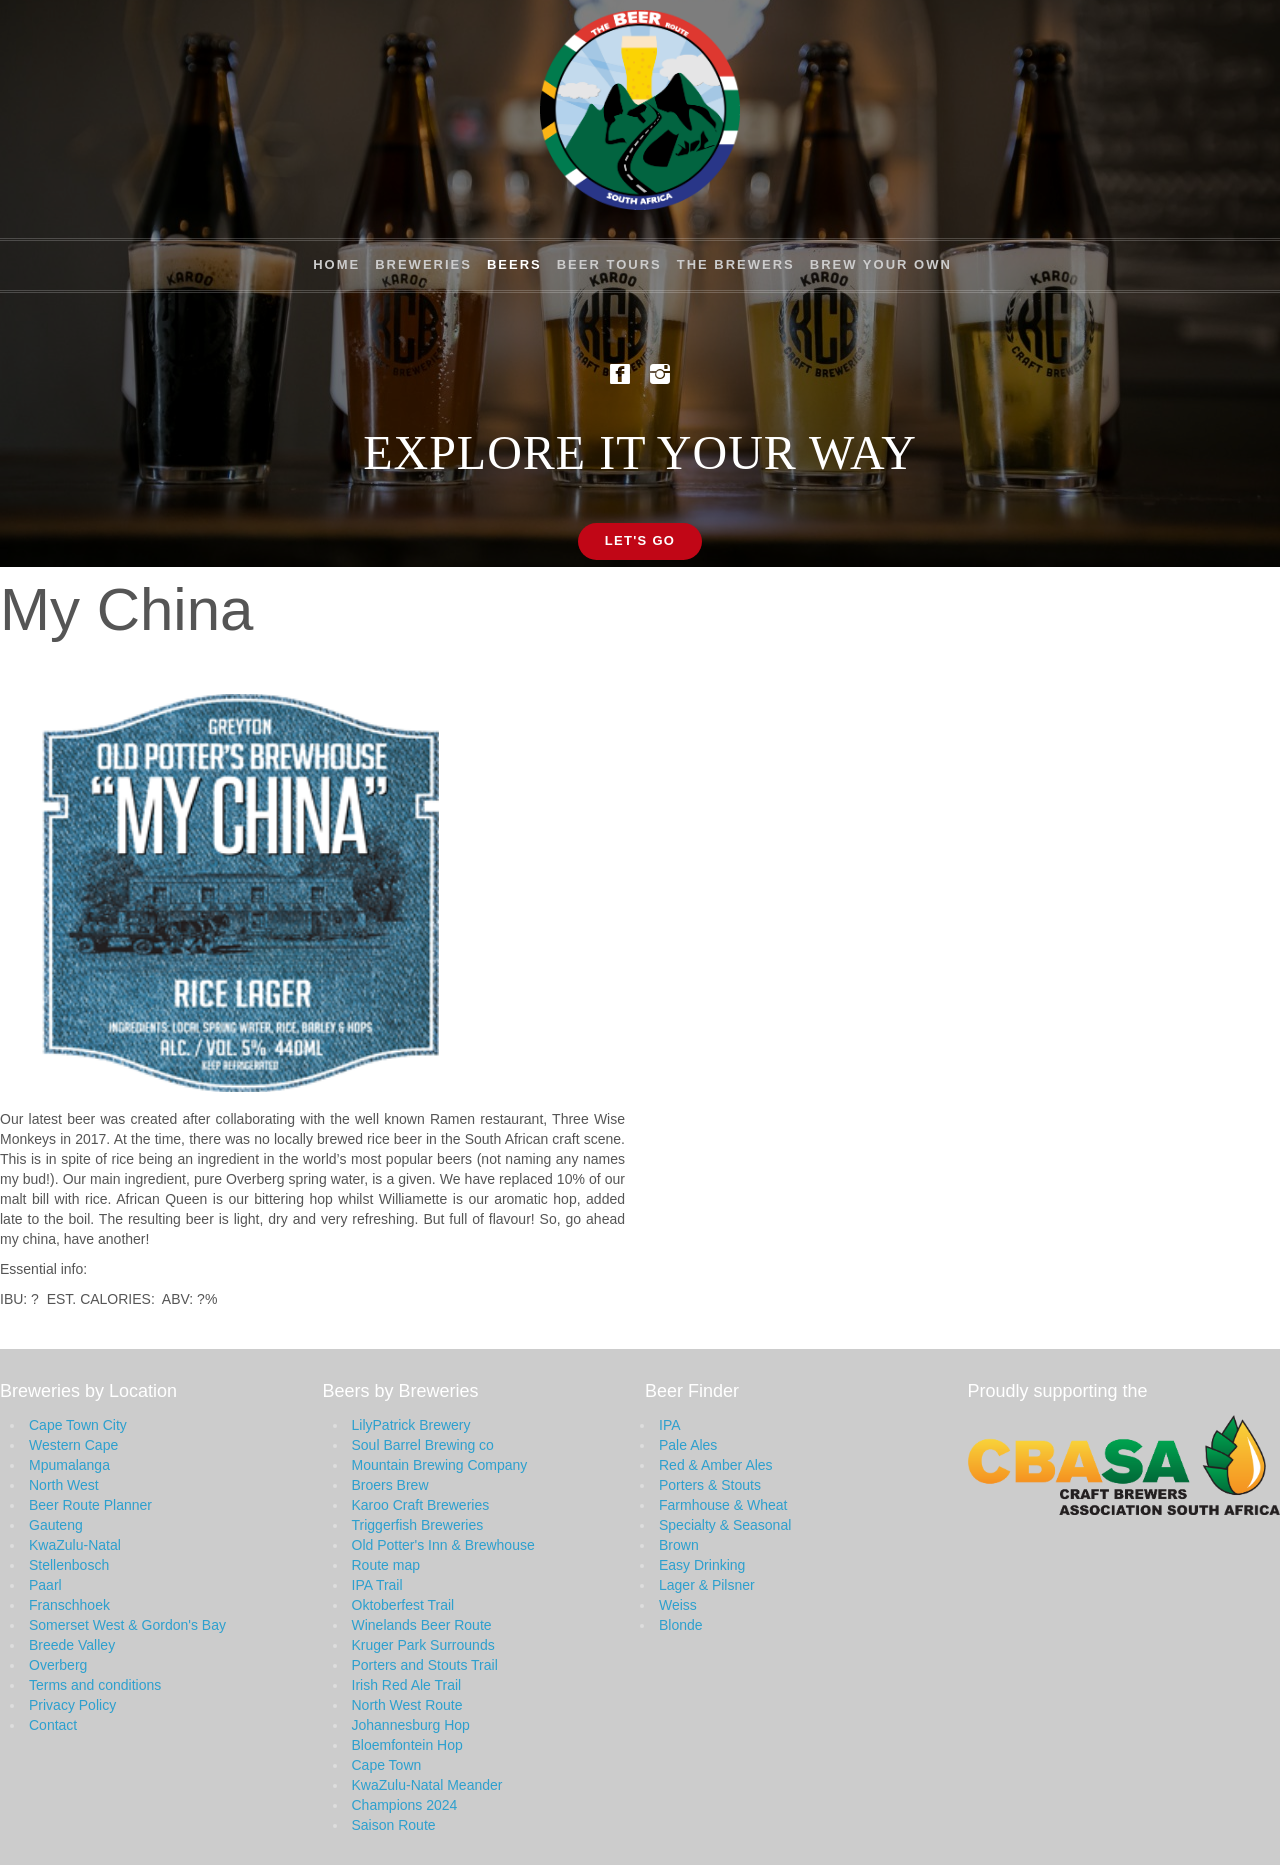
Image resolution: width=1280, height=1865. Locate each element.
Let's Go (640, 540)
